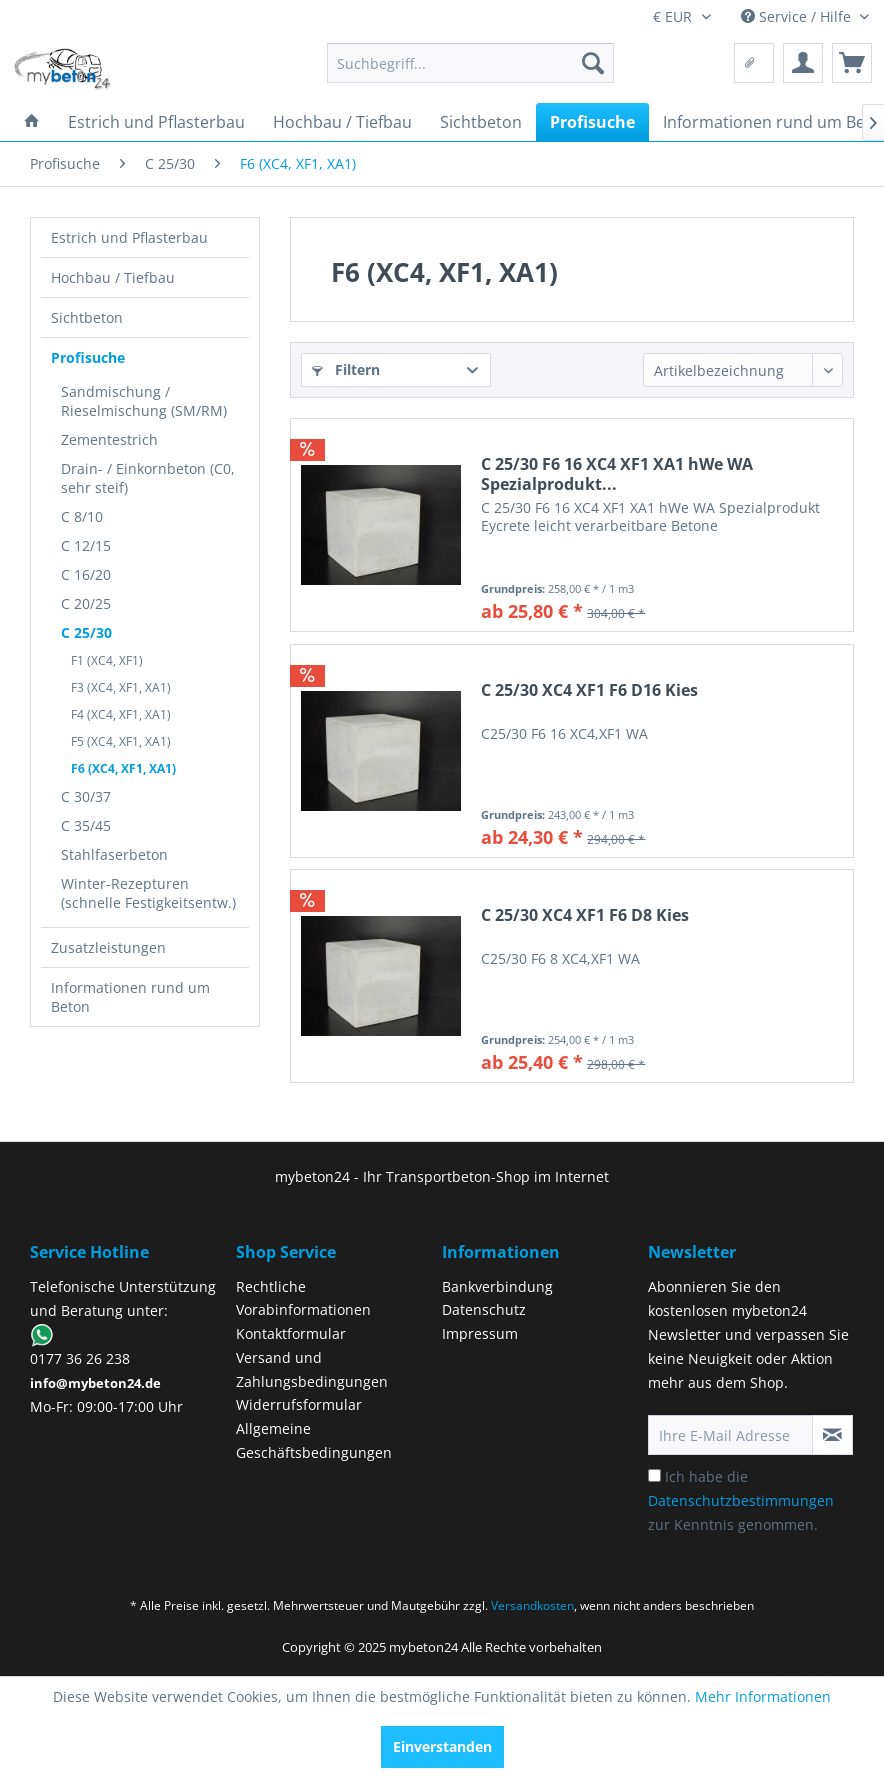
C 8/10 (82, 516)
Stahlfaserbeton (114, 854)
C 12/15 (86, 545)
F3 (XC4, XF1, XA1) (121, 687)
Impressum (480, 1333)
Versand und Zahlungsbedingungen (312, 1369)
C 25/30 (86, 632)
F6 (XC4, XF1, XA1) (123, 768)
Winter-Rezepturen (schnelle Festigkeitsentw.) (148, 893)
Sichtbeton (87, 317)
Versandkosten (532, 1605)
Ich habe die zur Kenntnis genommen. (741, 1500)
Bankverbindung (497, 1286)
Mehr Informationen (763, 1696)
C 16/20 (86, 574)
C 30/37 (86, 796)
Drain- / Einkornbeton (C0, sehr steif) (148, 478)
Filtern (346, 369)
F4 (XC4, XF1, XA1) (121, 714)
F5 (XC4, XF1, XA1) (121, 741)
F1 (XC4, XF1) (107, 660)
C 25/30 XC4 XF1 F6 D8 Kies (585, 915)
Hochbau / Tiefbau (113, 277)
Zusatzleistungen (108, 947)
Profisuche (88, 357)
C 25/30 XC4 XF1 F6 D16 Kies (589, 690)
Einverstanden (442, 1746)
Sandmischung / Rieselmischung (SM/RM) (144, 401)
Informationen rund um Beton (130, 997)
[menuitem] (470, 63)
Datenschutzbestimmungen (741, 1500)
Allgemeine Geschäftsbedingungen (314, 1440)
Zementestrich (109, 439)
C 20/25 (86, 603)
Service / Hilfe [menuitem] (798, 16)
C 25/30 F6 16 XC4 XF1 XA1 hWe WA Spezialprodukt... (617, 474)
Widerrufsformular (299, 1404)
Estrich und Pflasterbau (129, 237)
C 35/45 (86, 825)
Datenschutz (484, 1309)
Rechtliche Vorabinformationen (303, 1298)
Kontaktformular (291, 1333)
